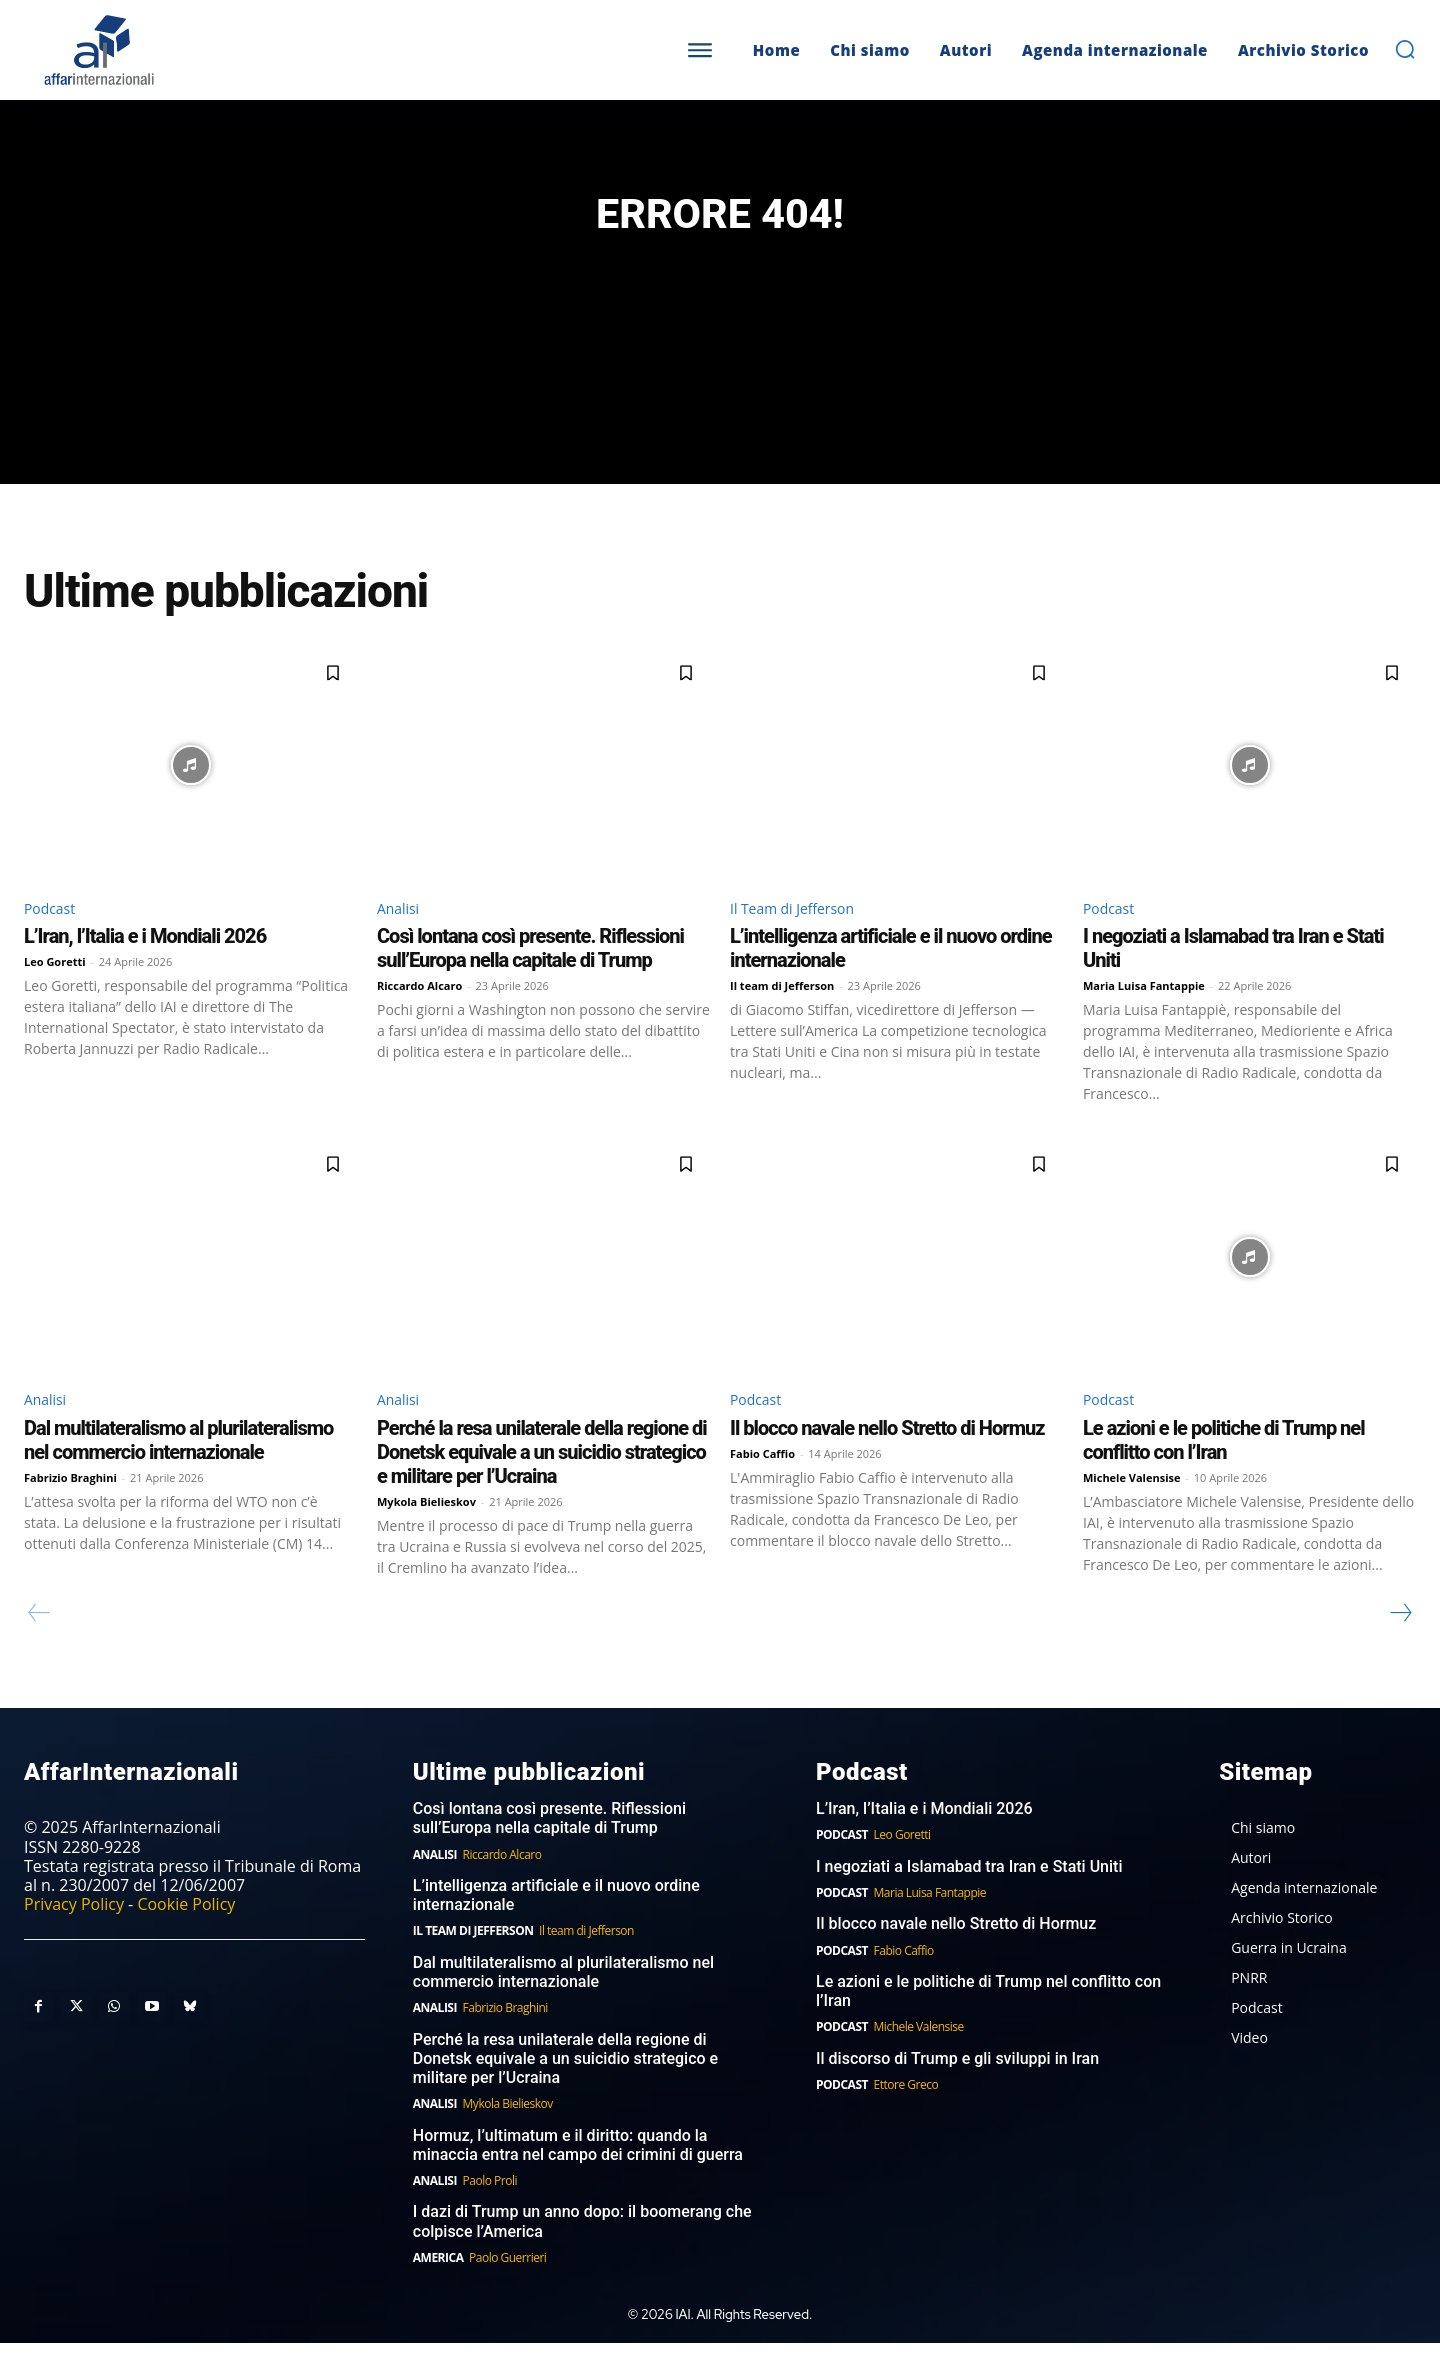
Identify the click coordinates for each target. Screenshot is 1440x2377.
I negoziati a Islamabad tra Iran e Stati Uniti (969, 1900)
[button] (1405, 49)
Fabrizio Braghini (70, 1510)
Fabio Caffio (762, 1486)
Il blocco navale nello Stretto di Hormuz (887, 1461)
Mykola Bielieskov (426, 1534)
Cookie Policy (186, 1938)
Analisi (401, 937)
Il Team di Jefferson (801, 937)
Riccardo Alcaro (419, 1016)
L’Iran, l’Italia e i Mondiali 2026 (145, 967)
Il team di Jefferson (782, 1016)
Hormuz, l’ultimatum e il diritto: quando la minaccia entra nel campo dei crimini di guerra (578, 2178)
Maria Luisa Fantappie (1144, 1016)
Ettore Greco (906, 2118)
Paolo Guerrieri (507, 2291)
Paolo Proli (490, 2214)
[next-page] (1400, 1646)
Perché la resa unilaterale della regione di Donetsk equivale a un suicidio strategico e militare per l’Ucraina (542, 1485)
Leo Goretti (55, 992)
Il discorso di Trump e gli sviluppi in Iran (957, 2092)
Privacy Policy (74, 1938)
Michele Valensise (1132, 1510)
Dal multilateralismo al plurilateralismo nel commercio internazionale (178, 1473)
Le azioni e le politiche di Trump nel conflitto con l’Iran (1224, 1473)
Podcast (53, 937)
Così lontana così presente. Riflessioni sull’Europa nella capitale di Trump (530, 979)
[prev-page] (39, 1646)
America (438, 2291)
